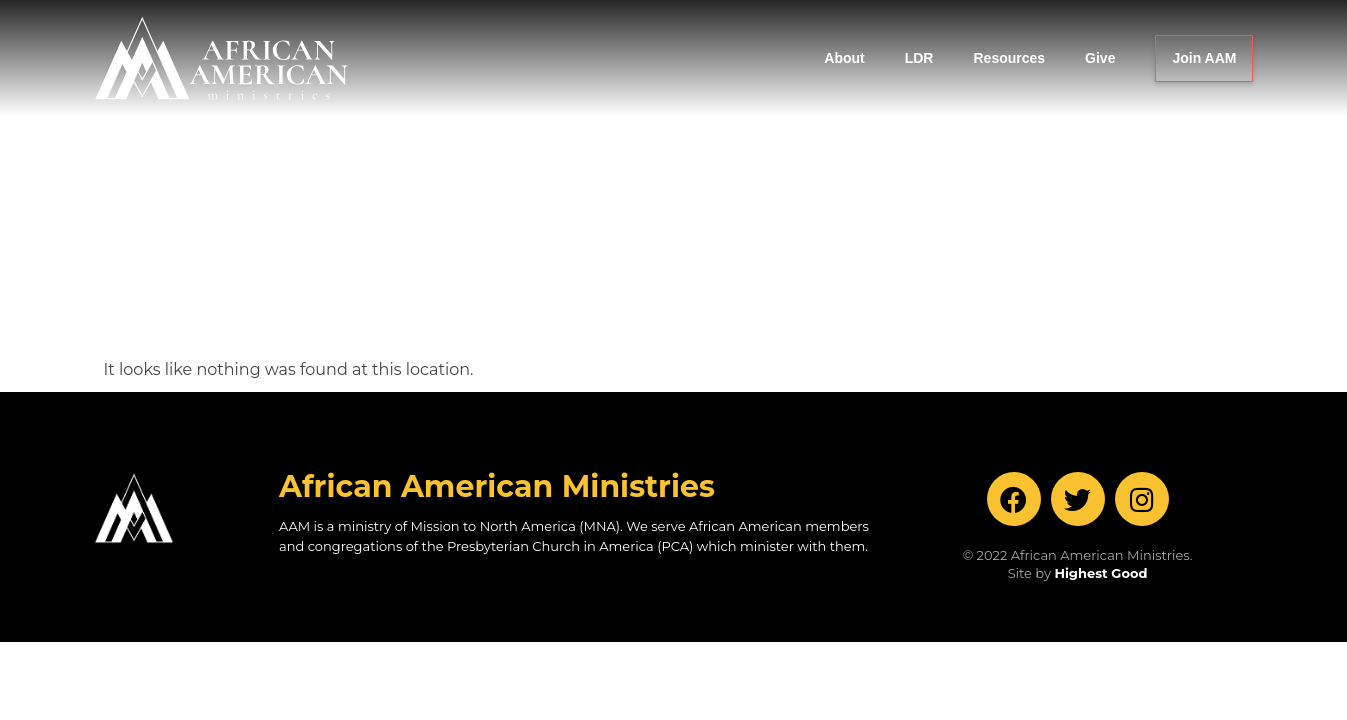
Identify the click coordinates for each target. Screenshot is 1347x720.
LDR (919, 58)
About (844, 58)
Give (1100, 58)
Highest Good (1100, 414)
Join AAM (1204, 58)
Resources (1009, 58)
